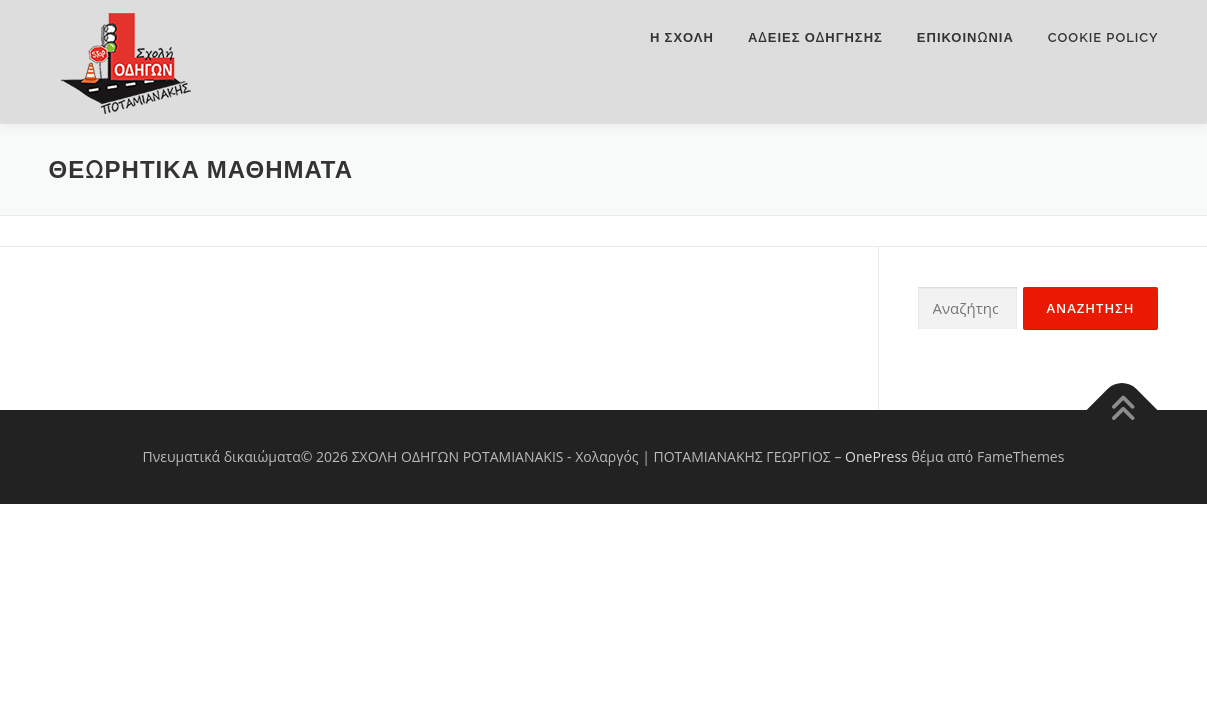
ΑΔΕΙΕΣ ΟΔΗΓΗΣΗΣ (815, 37)
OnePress (876, 456)
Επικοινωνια (965, 37)
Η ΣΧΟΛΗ (682, 37)
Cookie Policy (1103, 37)
